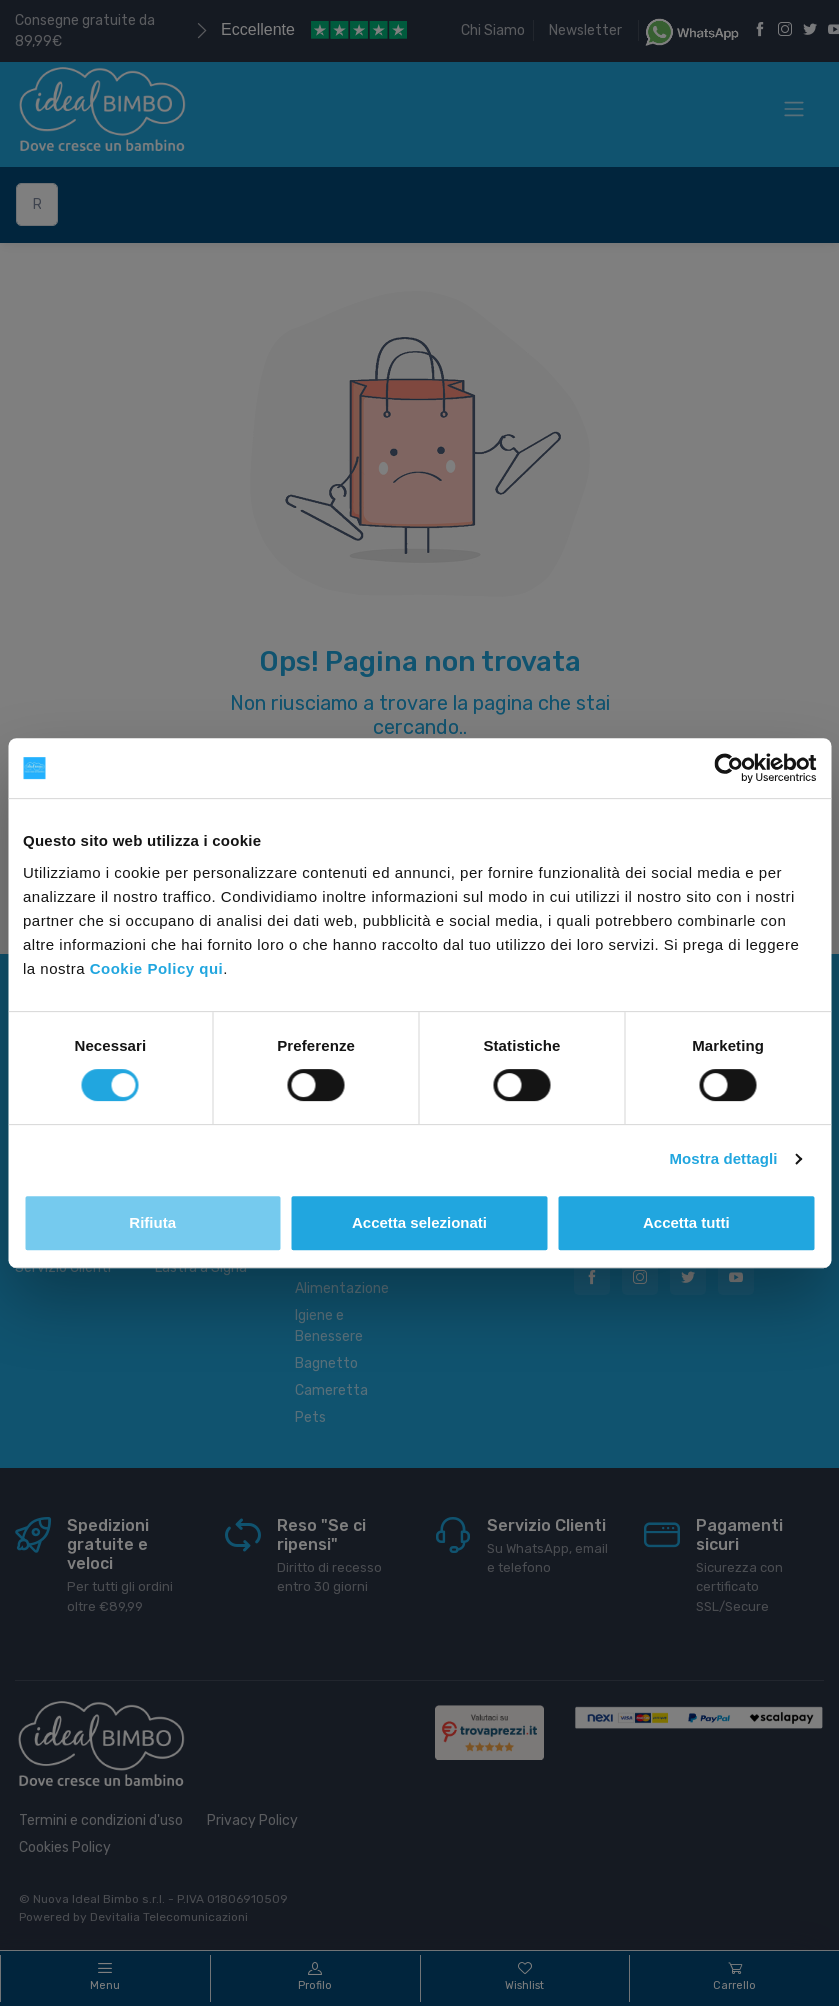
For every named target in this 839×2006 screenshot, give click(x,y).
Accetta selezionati (419, 1222)
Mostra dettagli (723, 1158)
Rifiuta (152, 1222)
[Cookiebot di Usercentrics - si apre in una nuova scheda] (728, 768)
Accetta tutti (686, 1222)
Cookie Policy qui (157, 968)
